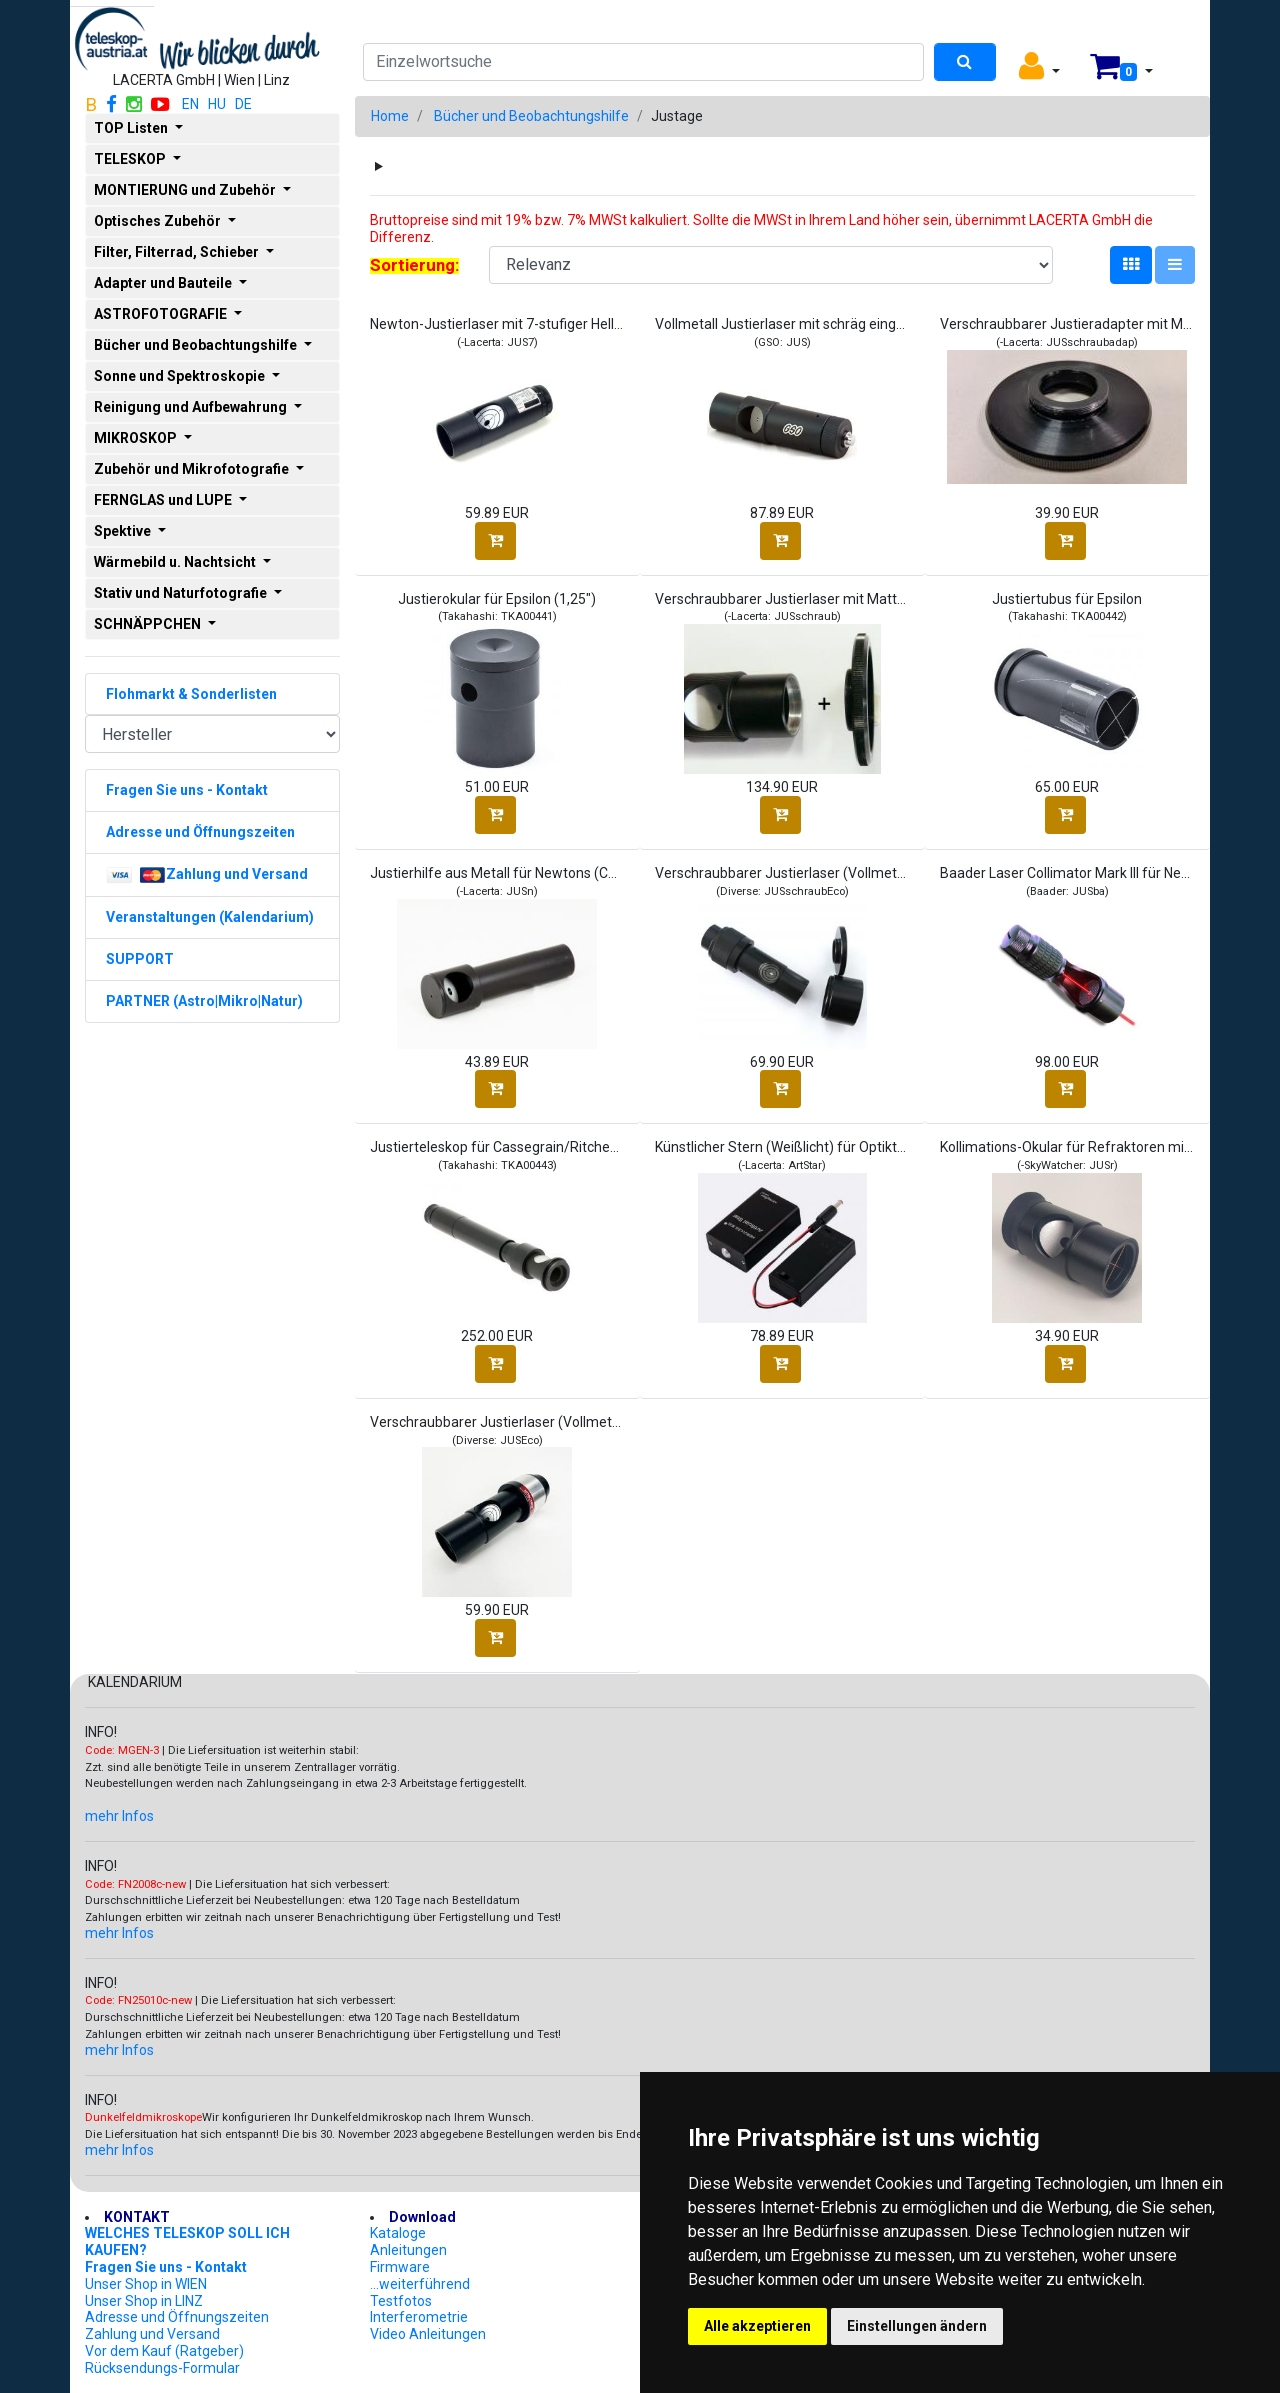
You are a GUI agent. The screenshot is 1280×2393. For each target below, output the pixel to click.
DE (243, 104)
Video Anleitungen (428, 2334)
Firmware (400, 2267)
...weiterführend (420, 2284)
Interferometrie (419, 2317)
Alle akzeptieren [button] (757, 2326)
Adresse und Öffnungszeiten (177, 2317)
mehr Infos (119, 1816)
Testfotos (401, 2301)
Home (390, 116)
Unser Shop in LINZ (144, 2301)
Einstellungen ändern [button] (917, 2326)
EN (190, 104)
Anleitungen (408, 2250)
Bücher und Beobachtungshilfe (531, 116)
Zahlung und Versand (152, 2334)
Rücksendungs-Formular (162, 2368)
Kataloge (398, 2233)
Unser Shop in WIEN (146, 2284)
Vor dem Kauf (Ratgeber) (164, 2351)
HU (217, 104)
